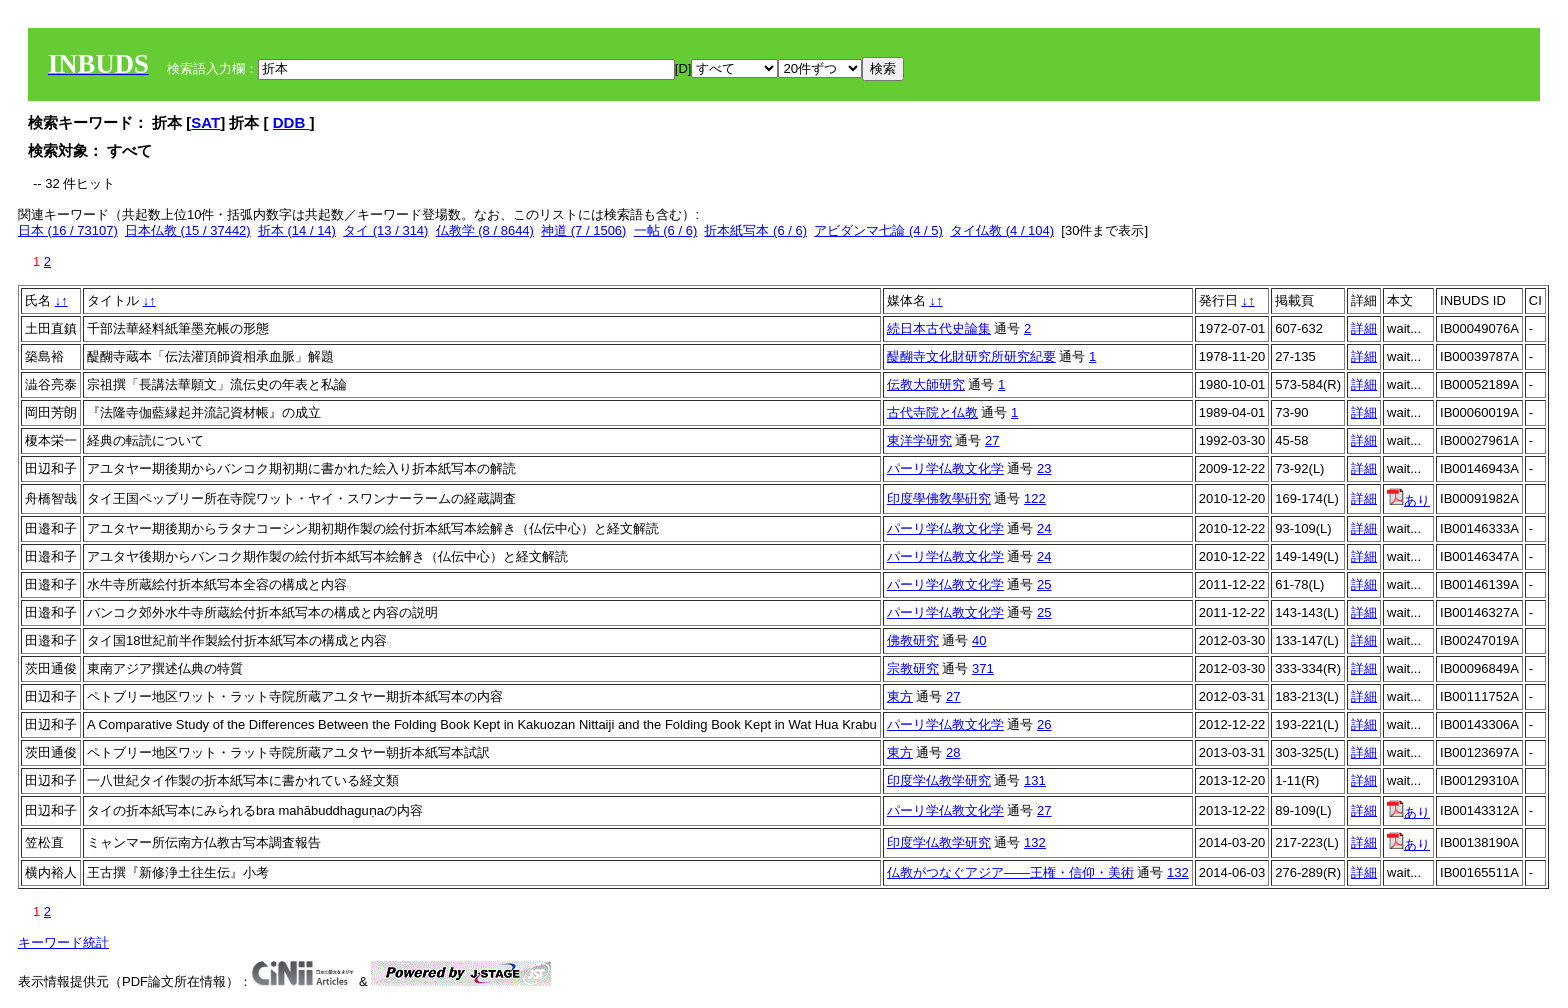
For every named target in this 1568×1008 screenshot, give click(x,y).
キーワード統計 (63, 942)
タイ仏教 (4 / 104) (1002, 230)
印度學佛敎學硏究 (939, 498)
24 (1044, 528)
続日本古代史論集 (939, 328)
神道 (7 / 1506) (583, 230)
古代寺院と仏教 (932, 412)
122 (1035, 498)
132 (1035, 842)
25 (1044, 584)
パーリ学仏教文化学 (945, 468)
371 (983, 668)
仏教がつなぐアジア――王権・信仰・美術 (1010, 872)
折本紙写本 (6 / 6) (755, 230)
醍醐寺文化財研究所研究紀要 (971, 356)
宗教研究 (913, 668)
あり (1408, 500)
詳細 (1364, 328)
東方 (900, 696)
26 (1044, 724)
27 (992, 440)
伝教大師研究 (926, 384)
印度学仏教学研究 (939, 780)
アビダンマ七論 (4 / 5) (878, 230)
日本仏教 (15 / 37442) (188, 230)
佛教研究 (913, 640)
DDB (291, 122)
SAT (205, 122)
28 (953, 752)
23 (1044, 468)
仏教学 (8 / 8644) (485, 230)
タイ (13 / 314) (385, 230)
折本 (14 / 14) (297, 230)
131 (1035, 780)
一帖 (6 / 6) (666, 230)
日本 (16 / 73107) (68, 230)
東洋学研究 (919, 440)
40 (979, 640)
